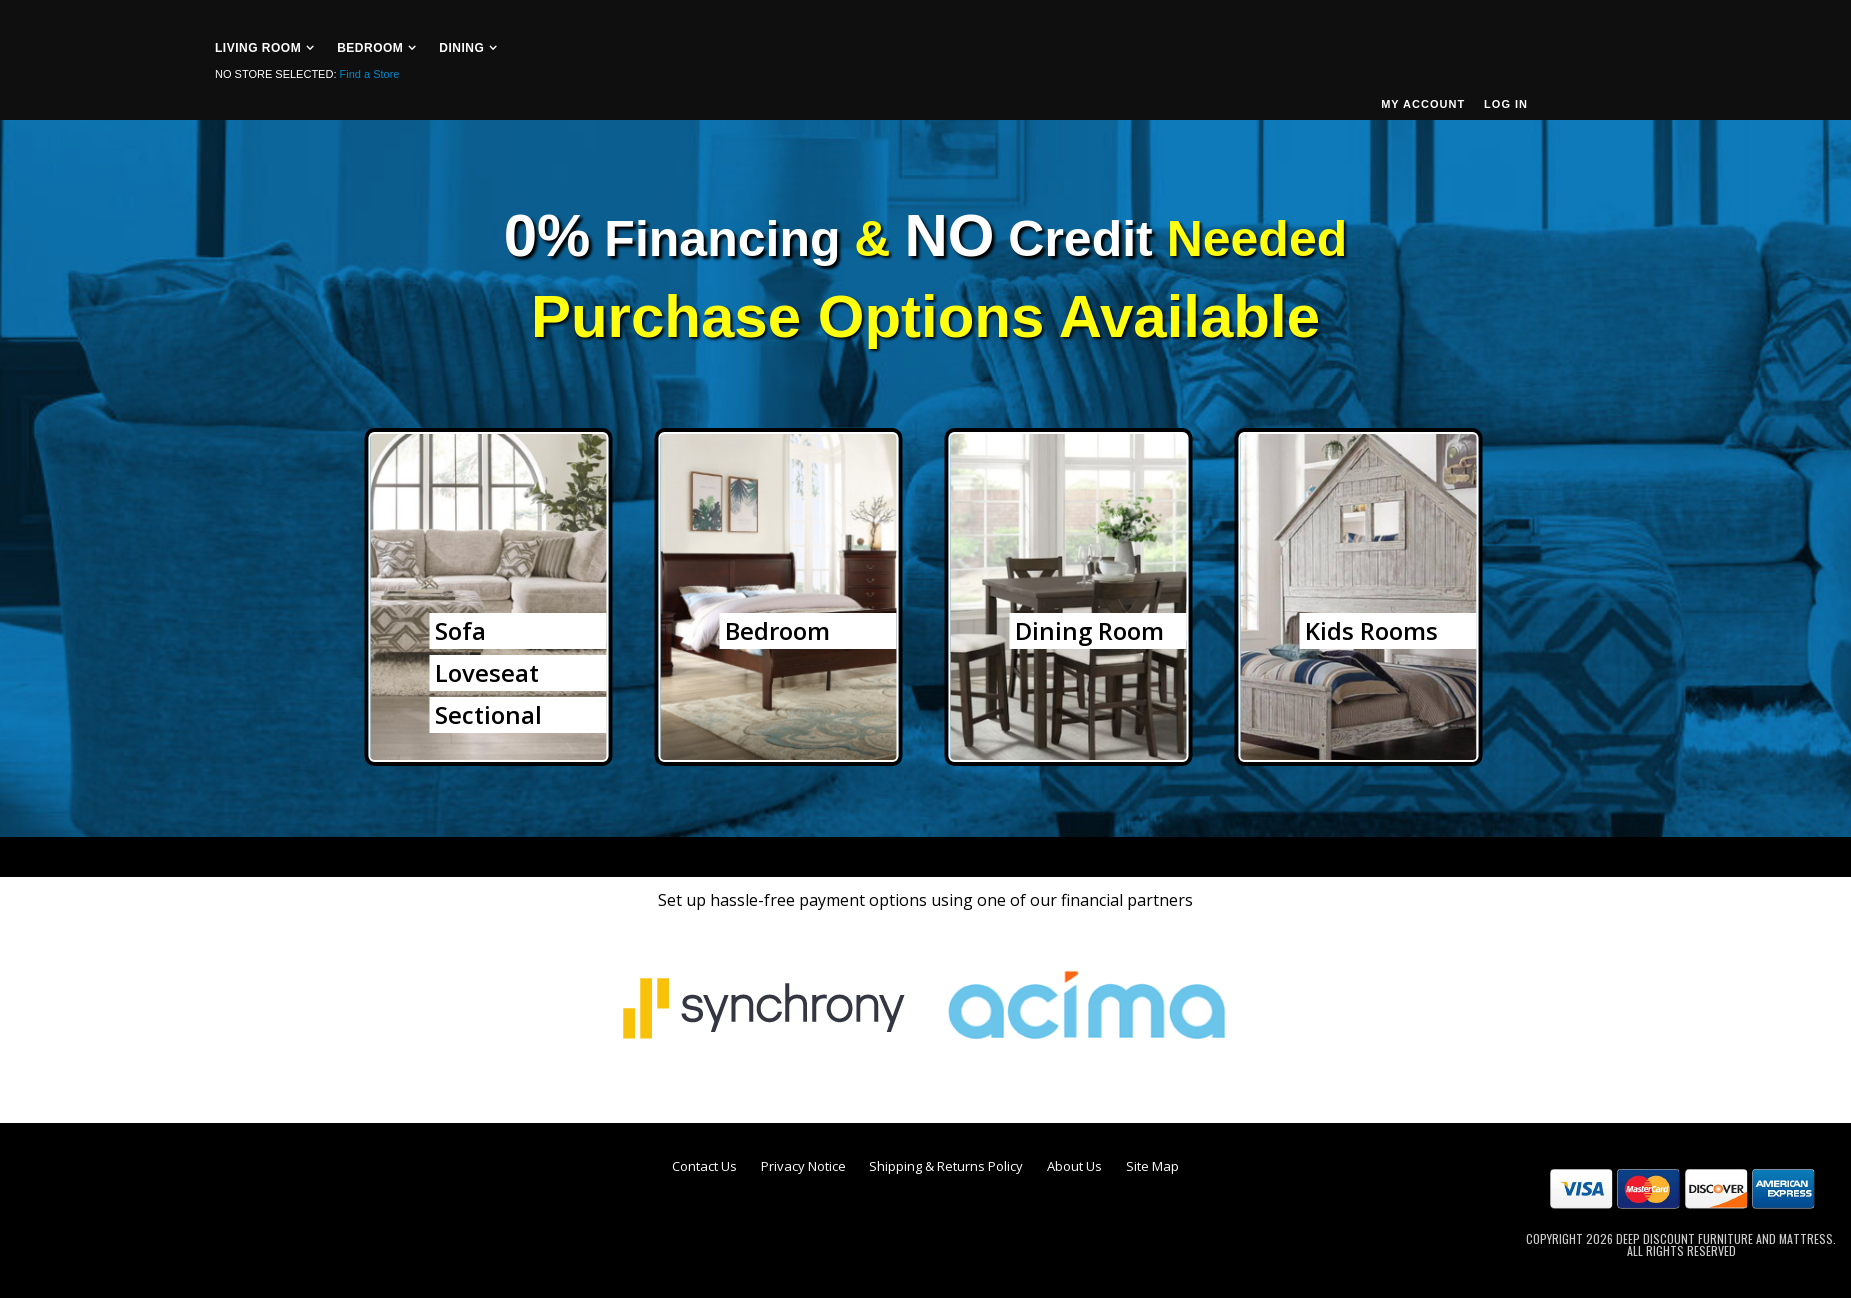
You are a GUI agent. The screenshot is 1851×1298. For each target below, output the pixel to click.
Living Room (258, 48)
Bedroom (370, 48)
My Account (1423, 104)
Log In (1506, 104)
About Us (1074, 1166)
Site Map (1152, 1166)
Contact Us (704, 1166)
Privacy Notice (803, 1166)
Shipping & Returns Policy (946, 1166)
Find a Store (370, 74)
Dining (461, 48)
